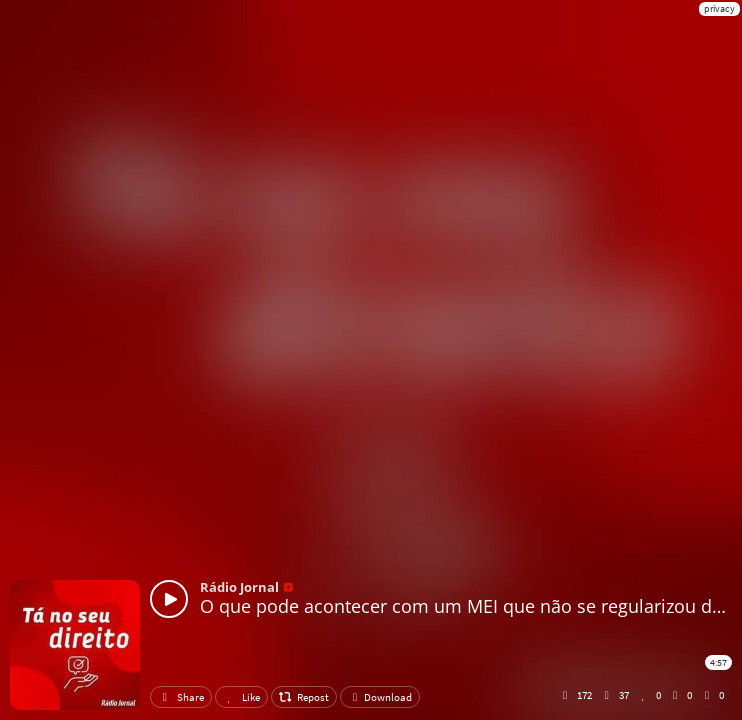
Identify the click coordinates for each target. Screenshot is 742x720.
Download (380, 697)
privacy (719, 8)
